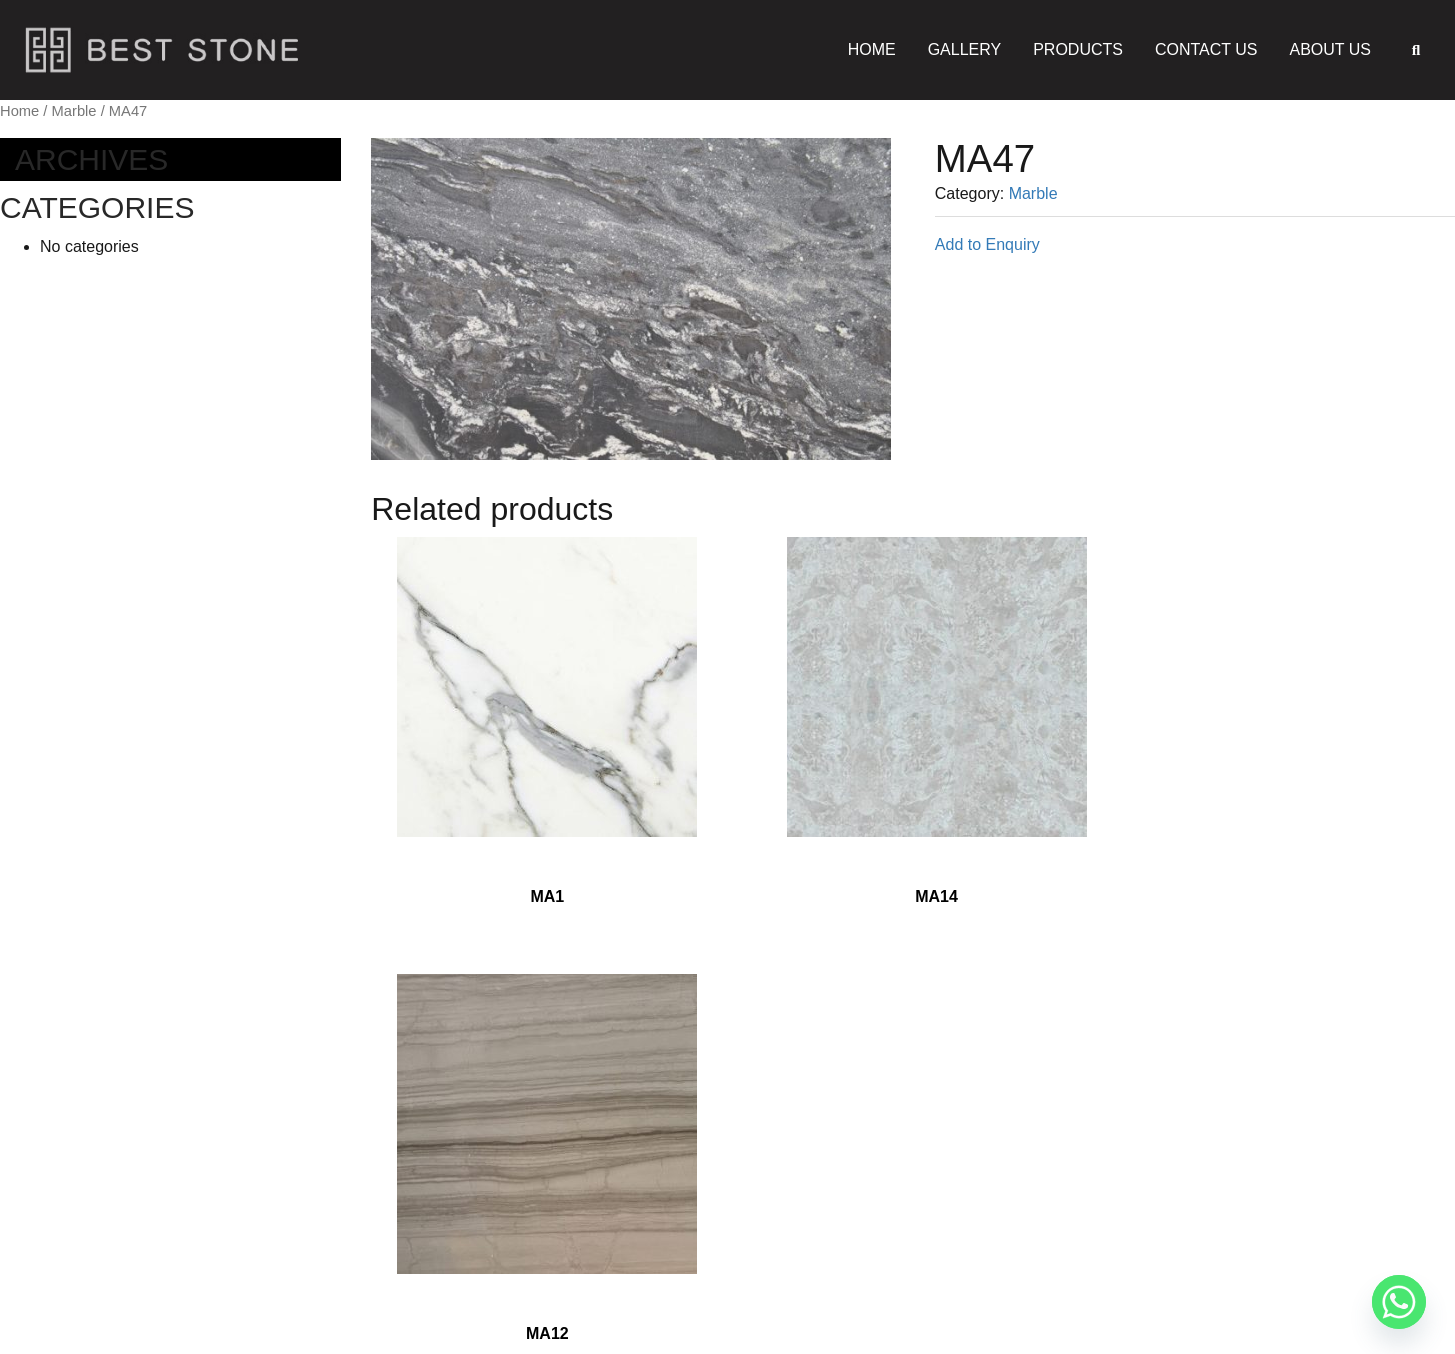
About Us (1331, 49)
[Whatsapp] (1399, 1302)
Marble (74, 111)
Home (872, 49)
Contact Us (1206, 49)
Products (1078, 49)
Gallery (965, 49)
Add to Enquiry (987, 244)
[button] (1416, 50)
